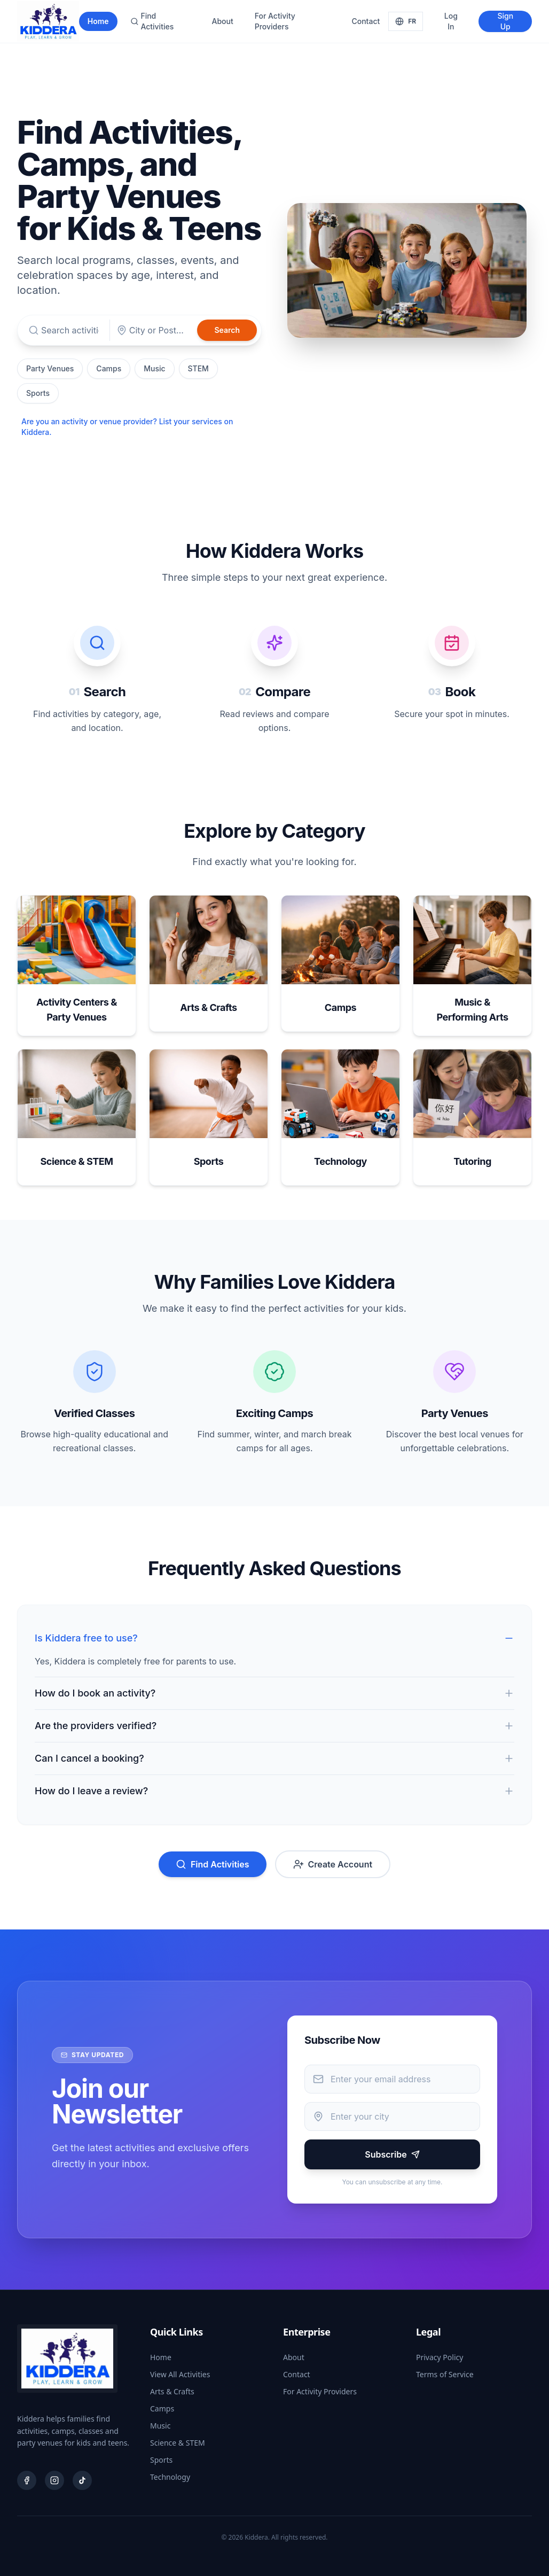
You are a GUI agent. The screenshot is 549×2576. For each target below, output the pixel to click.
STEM (198, 368)
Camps (108, 368)
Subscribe (392, 2154)
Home (98, 21)
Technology (170, 2477)
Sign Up (505, 21)
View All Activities (180, 2374)
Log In (451, 21)
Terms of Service (445, 2374)
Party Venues (50, 368)
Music (154, 368)
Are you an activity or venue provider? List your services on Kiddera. (127, 427)
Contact (365, 21)
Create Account (333, 1864)
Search (227, 329)
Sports (38, 393)
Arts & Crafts (172, 2391)
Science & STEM (177, 2443)
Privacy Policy (439, 2357)
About (222, 21)
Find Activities (152, 21)
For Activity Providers (275, 21)
